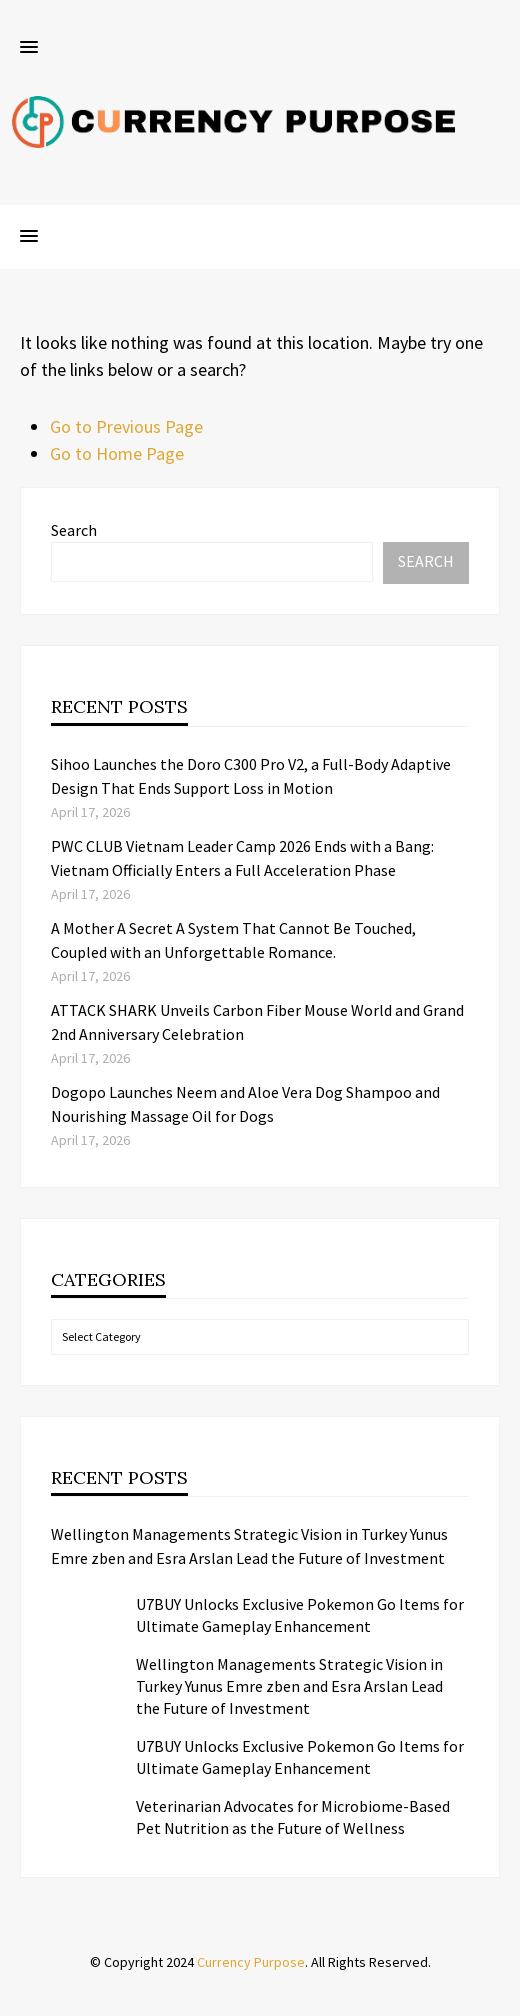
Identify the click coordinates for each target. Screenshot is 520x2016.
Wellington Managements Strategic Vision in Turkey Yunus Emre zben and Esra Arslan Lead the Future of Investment (249, 1546)
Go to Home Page (117, 453)
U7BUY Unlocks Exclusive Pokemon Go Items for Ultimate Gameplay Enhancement (300, 1615)
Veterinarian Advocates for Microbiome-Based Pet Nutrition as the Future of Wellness (293, 1817)
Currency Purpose (251, 1962)
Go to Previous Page (126, 426)
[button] (29, 48)
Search (74, 530)
